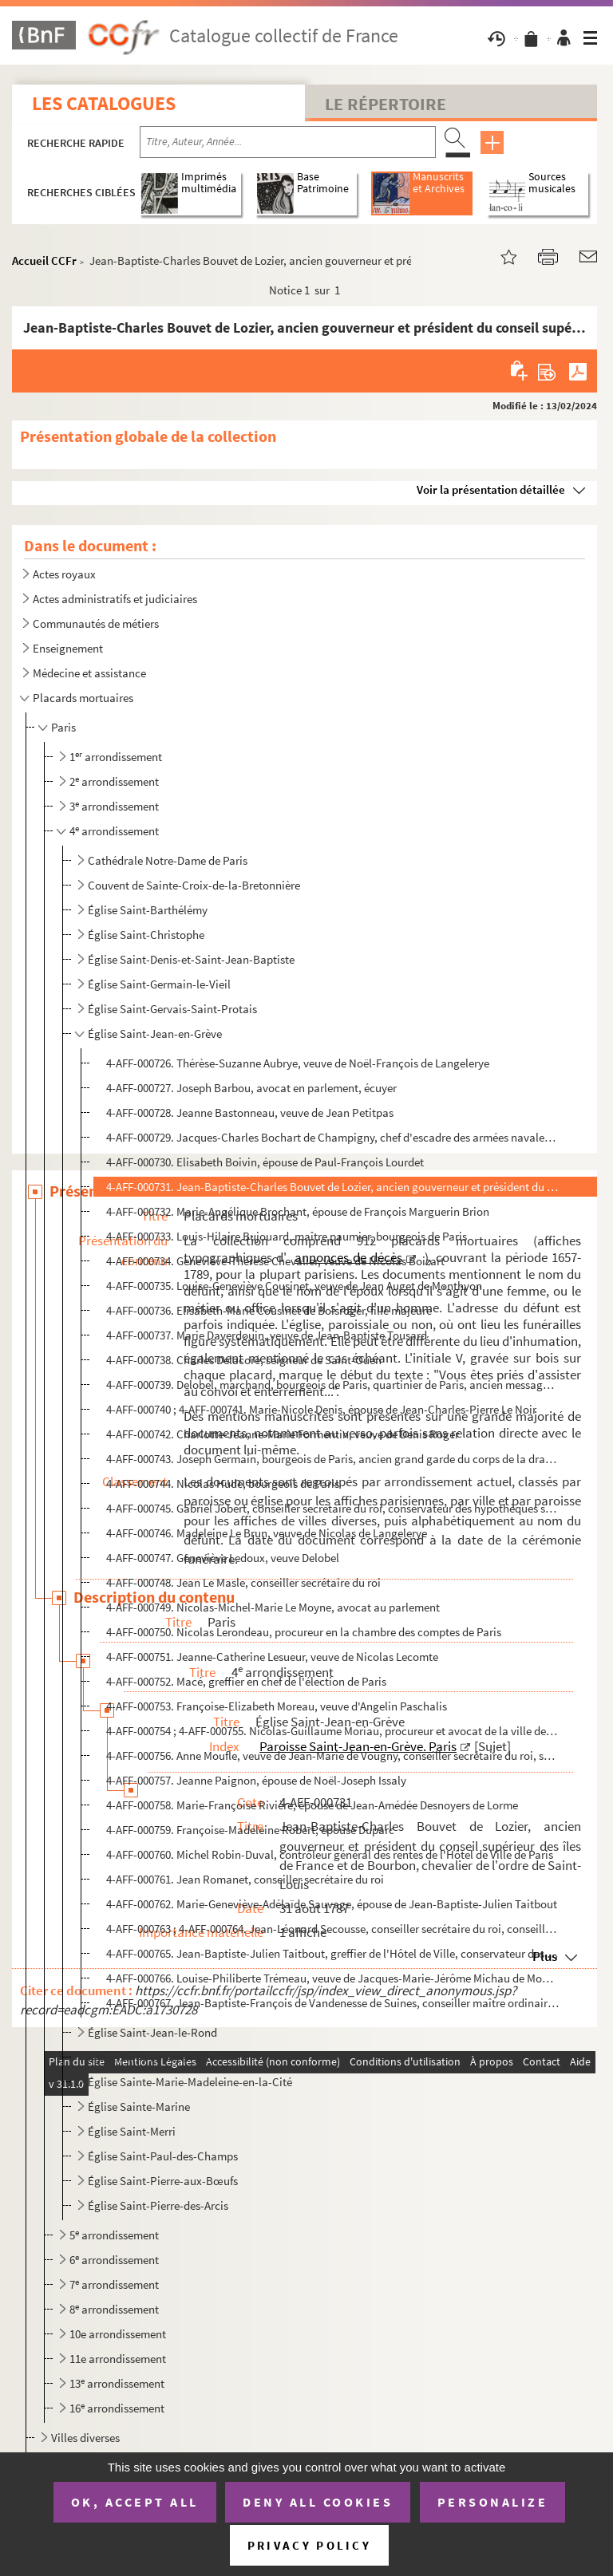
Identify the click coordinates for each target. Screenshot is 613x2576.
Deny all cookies (318, 2502)
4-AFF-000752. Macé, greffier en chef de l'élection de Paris (246, 1681)
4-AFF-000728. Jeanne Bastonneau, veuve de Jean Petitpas (250, 1112)
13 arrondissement (116, 2383)
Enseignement (68, 648)
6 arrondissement (114, 2259)
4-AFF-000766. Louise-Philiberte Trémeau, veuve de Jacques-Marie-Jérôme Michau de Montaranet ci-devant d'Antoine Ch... (333, 1978)
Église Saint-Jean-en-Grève (155, 1033)
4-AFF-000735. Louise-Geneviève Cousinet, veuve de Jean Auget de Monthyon (294, 1285)
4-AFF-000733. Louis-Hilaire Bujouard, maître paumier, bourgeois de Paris (286, 1236)
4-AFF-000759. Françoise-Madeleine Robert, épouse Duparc (250, 1829)
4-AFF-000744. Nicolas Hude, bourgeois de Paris (222, 1483)
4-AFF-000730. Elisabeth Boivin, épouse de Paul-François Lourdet (265, 1162)
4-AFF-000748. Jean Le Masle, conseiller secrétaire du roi (243, 1582)
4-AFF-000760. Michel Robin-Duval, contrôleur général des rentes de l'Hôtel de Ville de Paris (329, 1854)
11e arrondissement (117, 2358)
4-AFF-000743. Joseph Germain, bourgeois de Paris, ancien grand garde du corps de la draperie (333, 1458)
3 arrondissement (114, 806)
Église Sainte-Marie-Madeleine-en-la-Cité (190, 2081)
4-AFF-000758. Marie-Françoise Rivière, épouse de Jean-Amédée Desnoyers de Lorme (312, 1805)
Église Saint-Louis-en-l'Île (151, 2057)
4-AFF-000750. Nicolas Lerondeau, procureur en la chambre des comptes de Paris (303, 1631)
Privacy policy (309, 2545)
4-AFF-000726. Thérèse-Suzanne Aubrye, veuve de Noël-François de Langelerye (297, 1063)
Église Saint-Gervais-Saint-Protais (172, 1008)
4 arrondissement (114, 831)
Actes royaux (64, 574)
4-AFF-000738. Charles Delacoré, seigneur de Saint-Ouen (244, 1359)
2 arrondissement (114, 781)
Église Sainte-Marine (139, 2106)
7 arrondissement (114, 2284)
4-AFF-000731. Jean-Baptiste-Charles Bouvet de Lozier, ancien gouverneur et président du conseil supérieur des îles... (333, 1186)
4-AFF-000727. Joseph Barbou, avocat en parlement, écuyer (251, 1087)
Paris (63, 727)
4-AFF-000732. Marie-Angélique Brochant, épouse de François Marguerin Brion (297, 1211)
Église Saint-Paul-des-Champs (163, 2156)
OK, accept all (135, 2502)
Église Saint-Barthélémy (148, 909)
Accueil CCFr (44, 260)
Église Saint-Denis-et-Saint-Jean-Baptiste (191, 959)
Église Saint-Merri (132, 2131)
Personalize (492, 2502)
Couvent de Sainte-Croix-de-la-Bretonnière (194, 885)
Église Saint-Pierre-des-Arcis (158, 2205)
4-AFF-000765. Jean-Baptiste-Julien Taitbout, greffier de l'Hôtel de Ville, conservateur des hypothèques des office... (333, 1953)
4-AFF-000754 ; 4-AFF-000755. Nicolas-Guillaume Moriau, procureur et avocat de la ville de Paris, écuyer (333, 1730)
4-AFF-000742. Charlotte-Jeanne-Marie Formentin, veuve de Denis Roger (282, 1434)
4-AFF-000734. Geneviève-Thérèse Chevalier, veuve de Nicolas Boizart (275, 1260)
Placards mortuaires (83, 697)
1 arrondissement (115, 756)
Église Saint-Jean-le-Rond (152, 2032)
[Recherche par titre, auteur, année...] (288, 142)
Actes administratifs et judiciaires (115, 598)
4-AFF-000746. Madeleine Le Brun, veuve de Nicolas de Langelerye (266, 1532)
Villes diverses (85, 2437)
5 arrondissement (114, 2235)
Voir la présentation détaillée (491, 489)
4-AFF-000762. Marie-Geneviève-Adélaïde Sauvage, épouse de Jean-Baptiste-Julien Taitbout (331, 1903)
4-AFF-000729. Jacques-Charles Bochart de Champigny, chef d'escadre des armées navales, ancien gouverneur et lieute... (333, 1137)
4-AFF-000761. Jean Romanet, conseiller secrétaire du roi (245, 1879)
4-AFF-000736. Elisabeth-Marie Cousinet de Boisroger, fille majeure (269, 1310)
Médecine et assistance (89, 672)
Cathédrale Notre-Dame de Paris (167, 860)
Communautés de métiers (96, 623)
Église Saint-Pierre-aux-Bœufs (163, 2180)
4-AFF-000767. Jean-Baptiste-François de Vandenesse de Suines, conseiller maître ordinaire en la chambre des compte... (333, 2002)
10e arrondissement (117, 2333)
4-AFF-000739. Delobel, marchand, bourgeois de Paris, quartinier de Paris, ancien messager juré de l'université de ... (333, 1384)
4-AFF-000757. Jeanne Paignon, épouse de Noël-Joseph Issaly (256, 1780)
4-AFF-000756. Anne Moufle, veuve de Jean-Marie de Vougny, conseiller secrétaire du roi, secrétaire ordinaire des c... (333, 1755)
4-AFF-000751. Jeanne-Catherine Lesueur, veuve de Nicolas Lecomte (272, 1656)
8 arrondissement (114, 2309)
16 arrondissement (116, 2408)
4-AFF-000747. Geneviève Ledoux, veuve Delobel (222, 1557)
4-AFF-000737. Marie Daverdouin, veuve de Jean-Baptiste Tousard (266, 1335)
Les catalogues (104, 103)
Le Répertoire (385, 104)
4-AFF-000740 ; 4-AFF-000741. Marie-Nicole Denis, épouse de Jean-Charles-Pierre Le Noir (321, 1409)
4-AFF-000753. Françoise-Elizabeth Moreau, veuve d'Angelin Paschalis (276, 1706)
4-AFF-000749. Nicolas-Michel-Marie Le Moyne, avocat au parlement (273, 1607)
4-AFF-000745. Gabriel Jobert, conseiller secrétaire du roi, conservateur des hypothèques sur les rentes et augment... (333, 1508)
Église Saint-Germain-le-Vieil (159, 984)
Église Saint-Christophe (146, 934)
